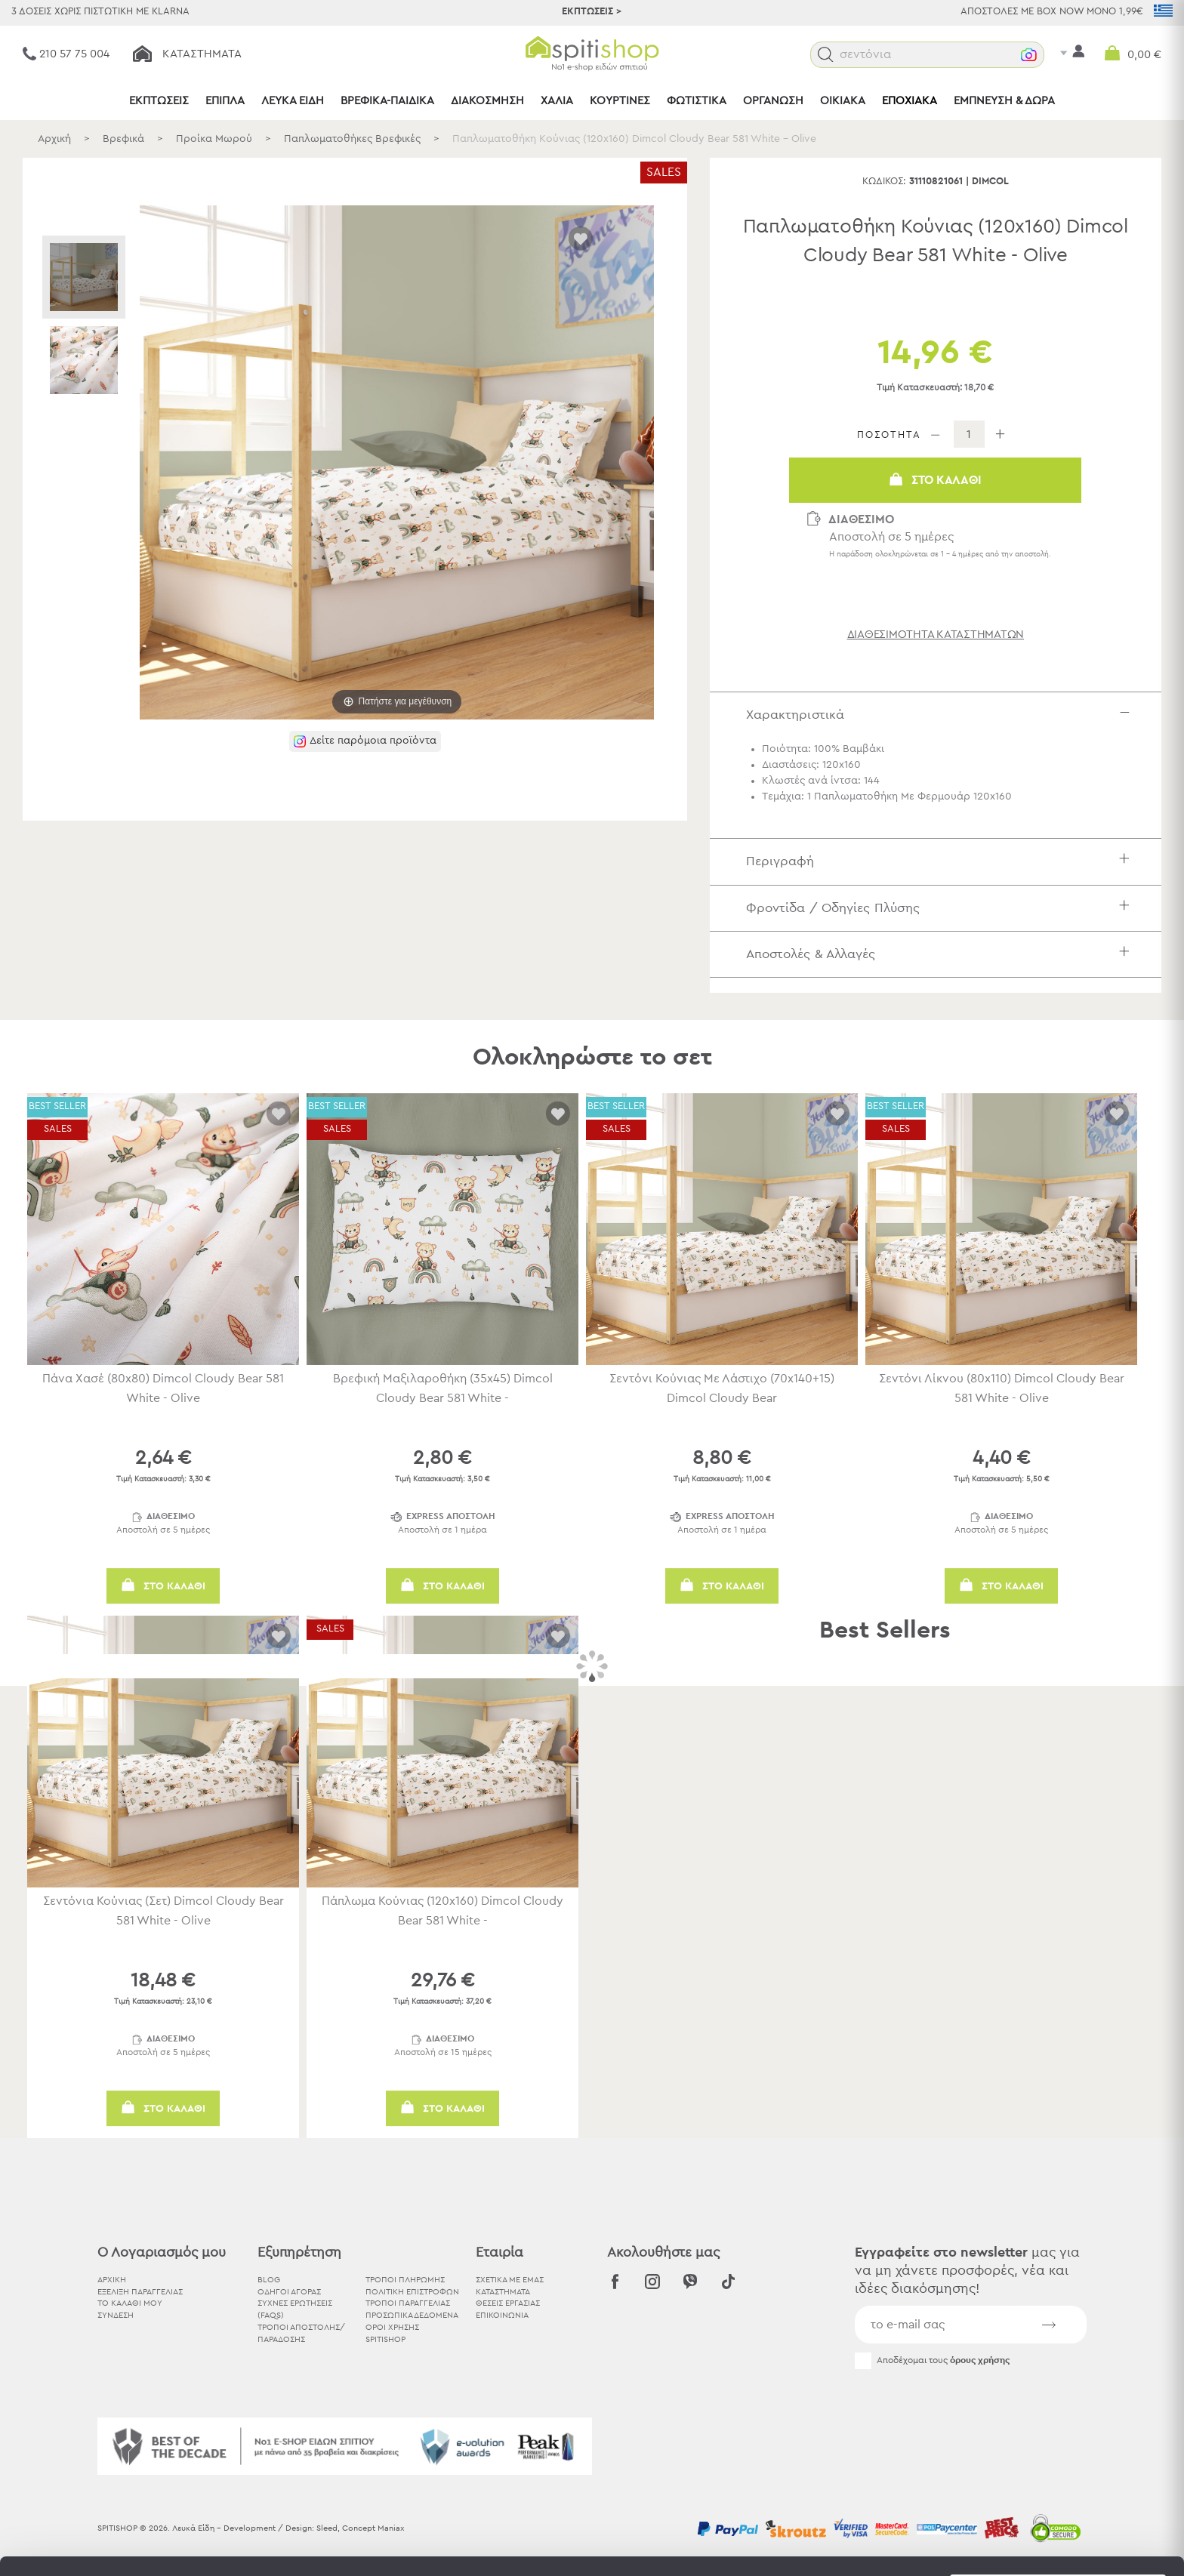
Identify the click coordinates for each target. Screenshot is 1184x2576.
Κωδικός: (884, 181)
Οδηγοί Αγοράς (289, 2292)
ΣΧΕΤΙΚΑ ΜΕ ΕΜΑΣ (510, 2280)
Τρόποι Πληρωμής (405, 2280)
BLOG (268, 2280)
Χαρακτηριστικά (941, 714)
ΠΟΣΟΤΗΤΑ (889, 435)
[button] (826, 55)
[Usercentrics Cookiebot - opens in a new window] (98, 2546)
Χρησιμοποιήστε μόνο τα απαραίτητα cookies (1058, 2467)
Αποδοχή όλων (1057, 2408)
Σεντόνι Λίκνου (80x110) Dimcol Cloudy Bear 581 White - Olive (1001, 1388)
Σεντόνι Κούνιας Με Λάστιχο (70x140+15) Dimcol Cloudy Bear (721, 1388)
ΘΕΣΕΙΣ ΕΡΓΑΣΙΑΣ (508, 2303)
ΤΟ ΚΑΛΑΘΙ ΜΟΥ (129, 2303)
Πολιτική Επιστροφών (412, 2292)
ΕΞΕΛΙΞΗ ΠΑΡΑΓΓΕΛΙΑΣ (140, 2292)
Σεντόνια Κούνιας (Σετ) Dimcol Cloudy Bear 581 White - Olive (163, 1911)
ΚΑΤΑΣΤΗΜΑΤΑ (503, 2292)
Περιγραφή (941, 861)
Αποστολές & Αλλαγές (941, 954)
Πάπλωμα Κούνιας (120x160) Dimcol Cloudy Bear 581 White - (442, 1911)
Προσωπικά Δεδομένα (411, 2315)
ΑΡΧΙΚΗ (111, 2280)
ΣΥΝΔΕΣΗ (115, 2315)
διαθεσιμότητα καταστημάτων (936, 634)
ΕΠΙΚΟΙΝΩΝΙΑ (502, 2315)
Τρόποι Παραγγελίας (407, 2303)
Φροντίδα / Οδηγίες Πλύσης (941, 908)
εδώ (474, 2450)
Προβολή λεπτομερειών (834, 2546)
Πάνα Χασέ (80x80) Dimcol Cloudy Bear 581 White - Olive (163, 1388)
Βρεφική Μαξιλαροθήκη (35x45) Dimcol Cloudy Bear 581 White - (443, 1388)
